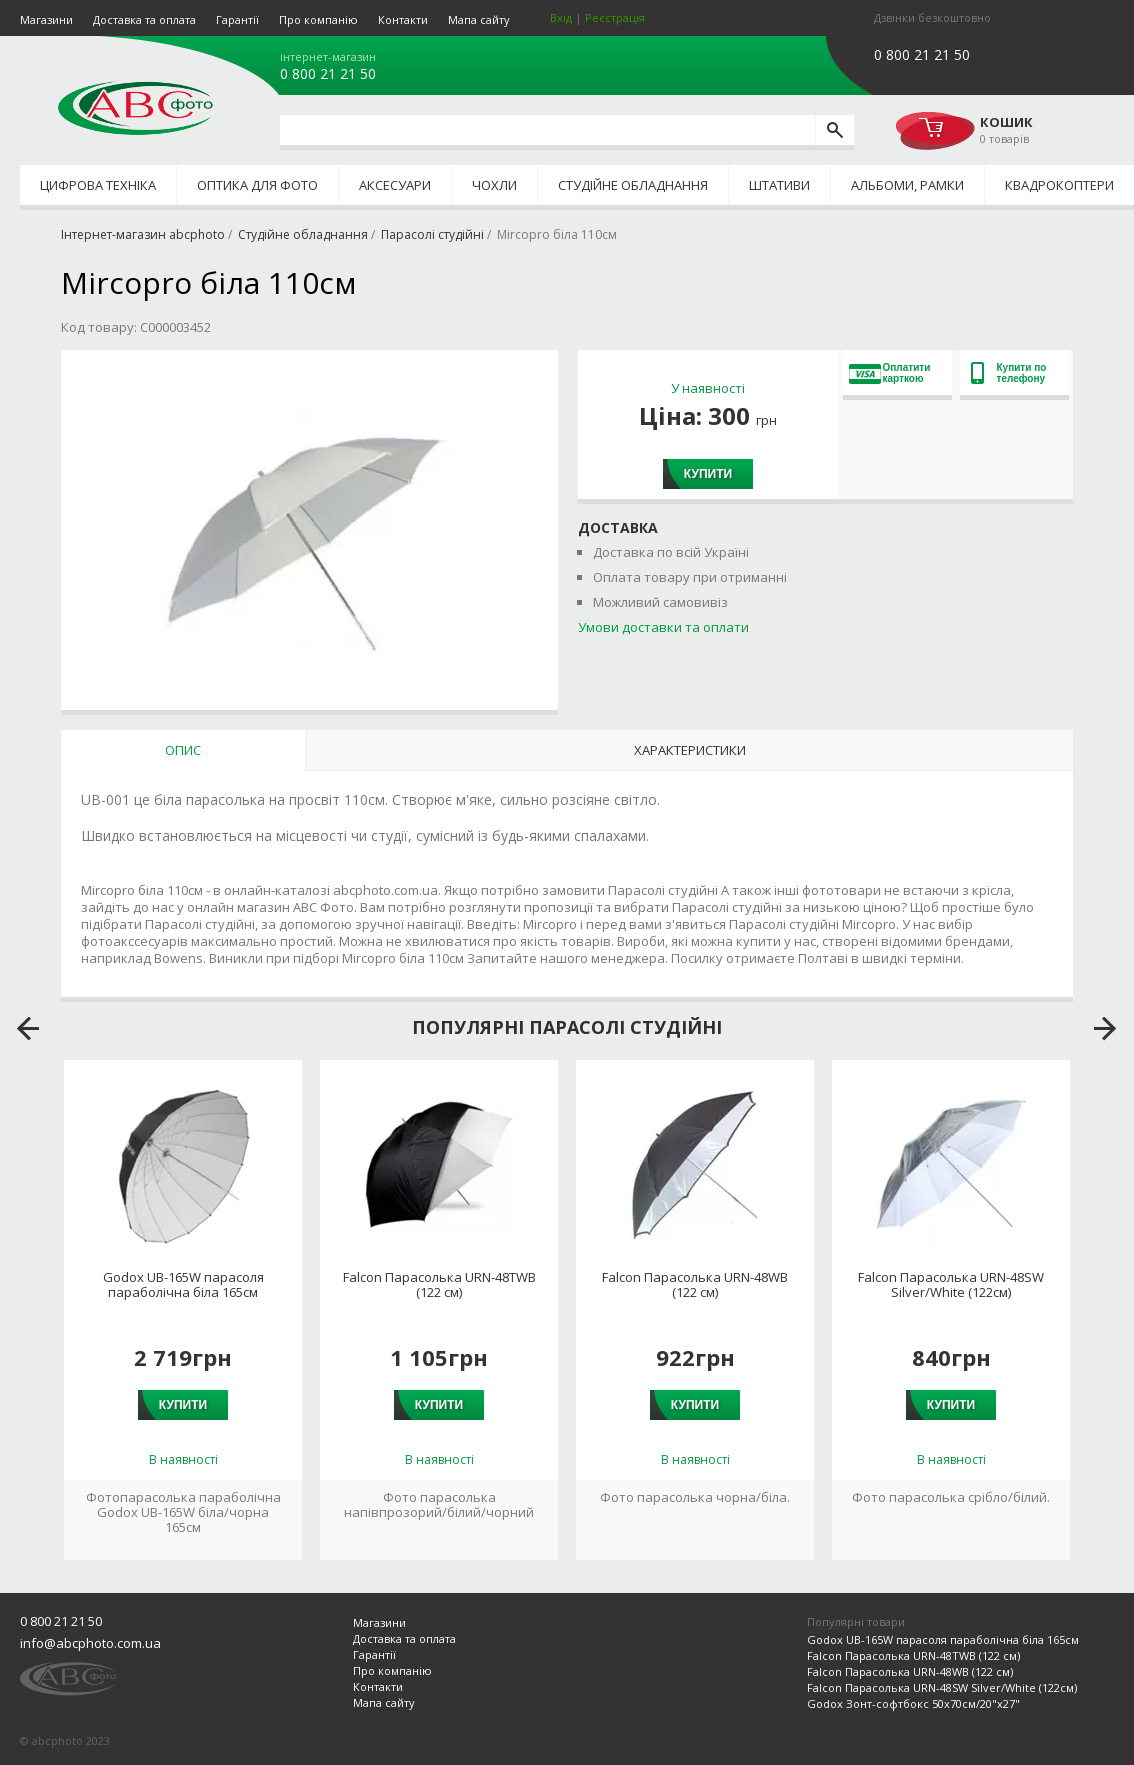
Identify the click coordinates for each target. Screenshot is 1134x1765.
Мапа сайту (479, 19)
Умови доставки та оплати (663, 627)
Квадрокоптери (1059, 185)
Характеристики (690, 750)
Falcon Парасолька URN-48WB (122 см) (695, 1285)
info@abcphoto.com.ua (90, 1643)
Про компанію (318, 19)
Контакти (403, 19)
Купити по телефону (1009, 373)
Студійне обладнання (633, 185)
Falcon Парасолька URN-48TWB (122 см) (439, 1285)
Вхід (561, 17)
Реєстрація (615, 17)
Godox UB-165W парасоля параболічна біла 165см (183, 1285)
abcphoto (135, 108)
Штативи (779, 185)
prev (28, 1029)
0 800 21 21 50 (328, 74)
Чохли (494, 185)
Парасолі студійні (432, 234)
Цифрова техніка (98, 185)
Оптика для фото (257, 185)
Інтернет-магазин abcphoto (143, 234)
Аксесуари (395, 185)
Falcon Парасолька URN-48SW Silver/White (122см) (951, 1285)
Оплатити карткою (890, 373)
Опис (183, 750)
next (1105, 1029)
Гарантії (237, 19)
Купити (708, 474)
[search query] (547, 130)
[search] (834, 130)
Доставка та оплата (144, 19)
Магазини (46, 19)
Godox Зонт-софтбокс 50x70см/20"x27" (913, 1703)
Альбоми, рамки (907, 185)
